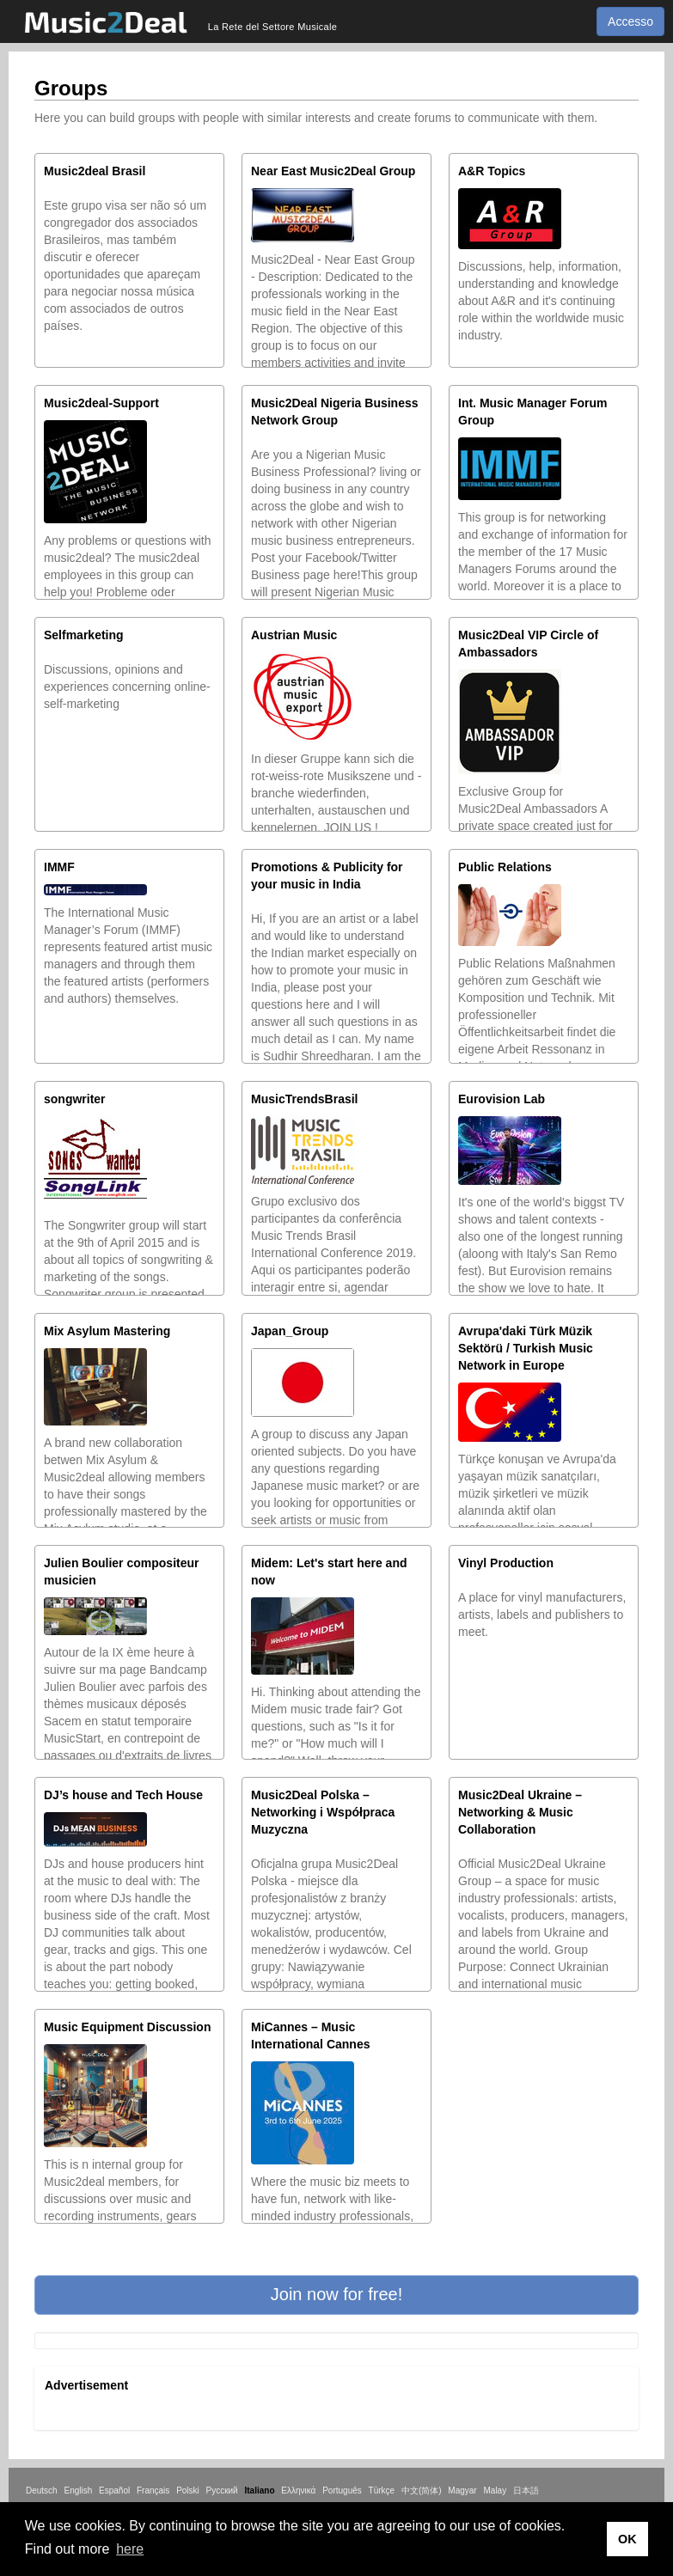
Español (114, 2490)
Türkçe (382, 2490)
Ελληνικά (298, 2490)
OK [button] (627, 2539)
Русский (222, 2490)
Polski (187, 2490)
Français (153, 2490)
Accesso (630, 21)
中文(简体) (421, 2490)
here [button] (130, 2549)
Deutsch (42, 2490)
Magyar (462, 2490)
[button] (336, 2295)
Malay (495, 2490)
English (78, 2490)
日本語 (526, 2490)
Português (342, 2490)
